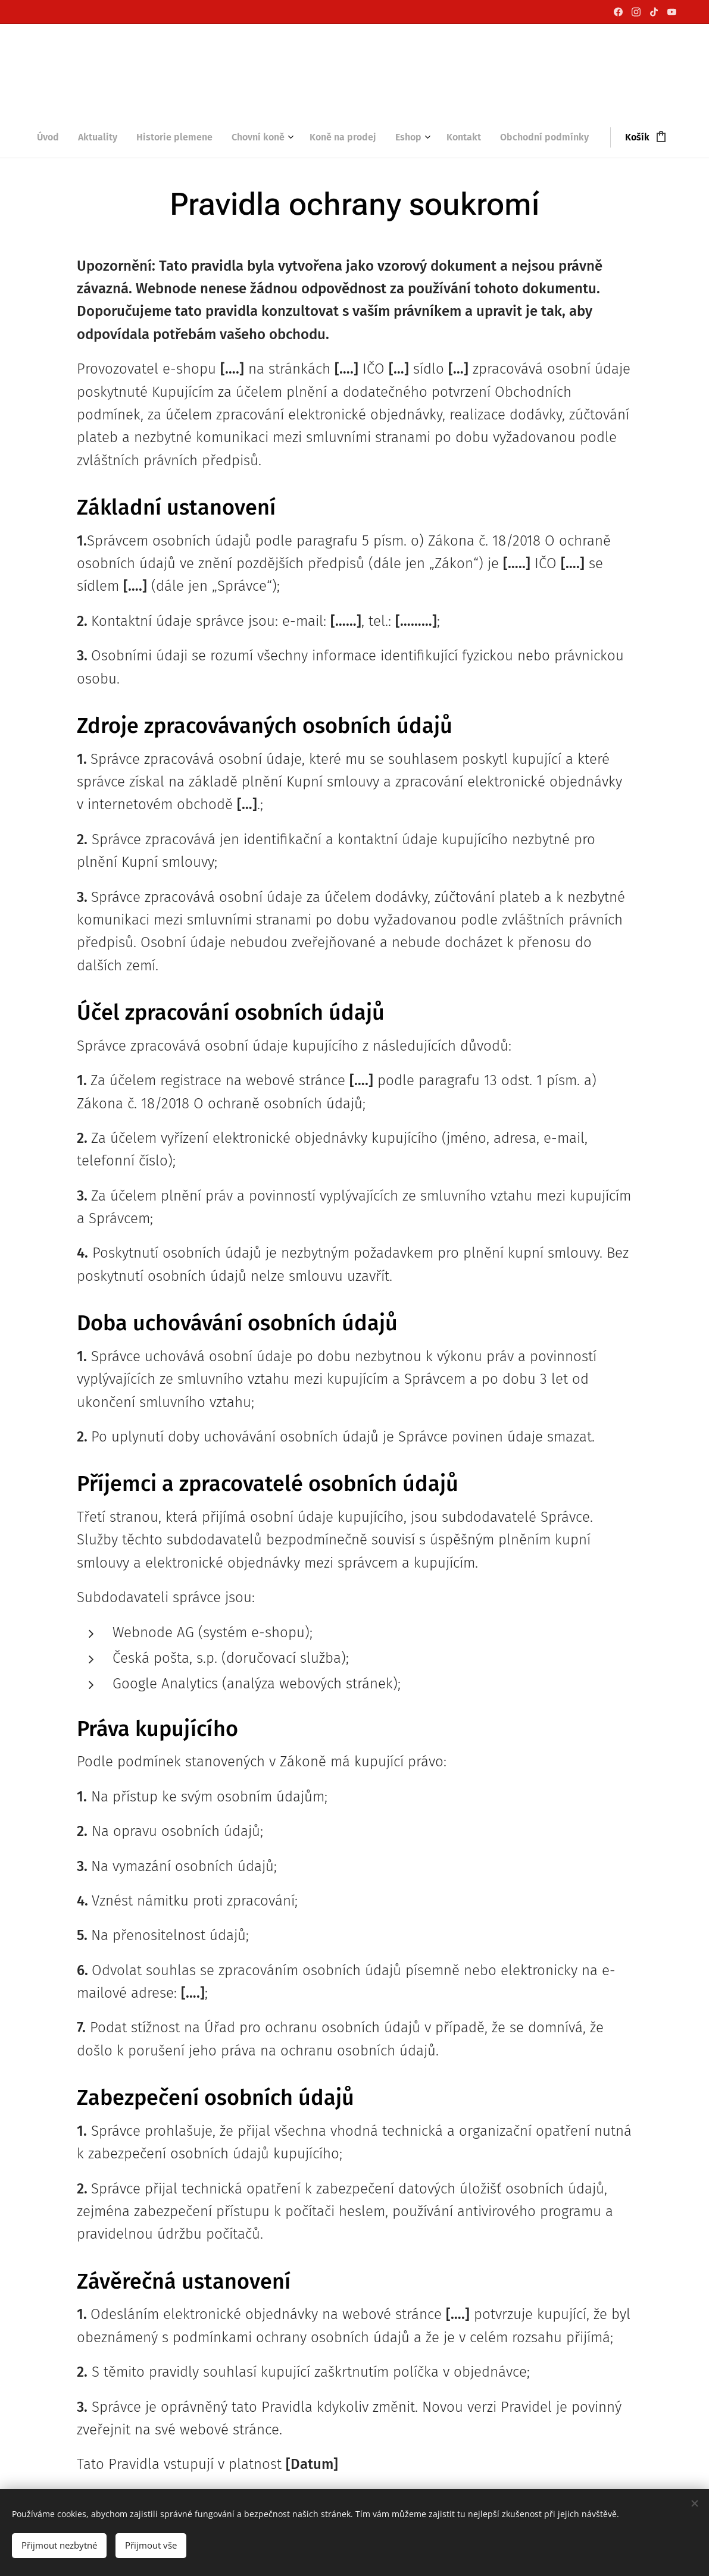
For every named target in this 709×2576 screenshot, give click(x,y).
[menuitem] (52, 137)
